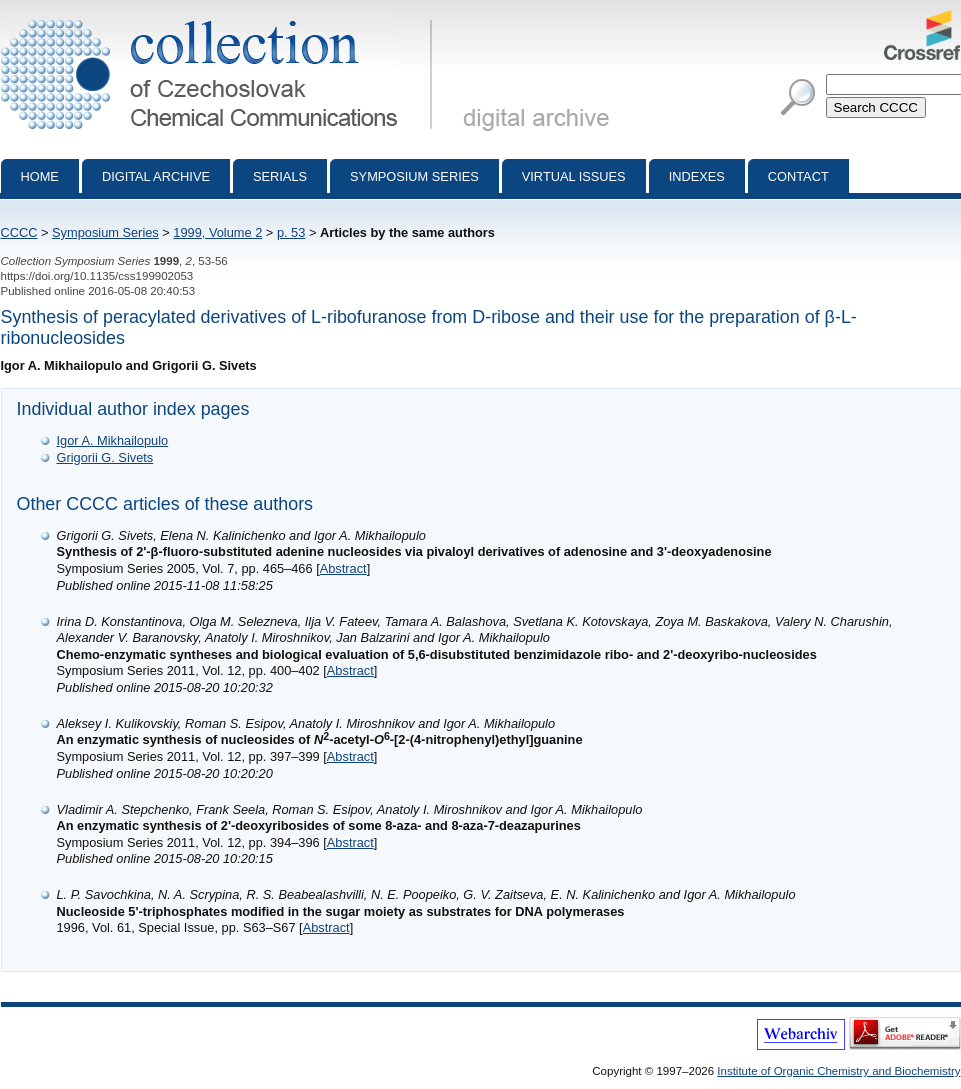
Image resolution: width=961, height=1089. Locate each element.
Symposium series (414, 176)
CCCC (19, 232)
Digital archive (156, 176)
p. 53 (291, 232)
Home (40, 176)
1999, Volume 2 (217, 232)
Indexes (697, 176)
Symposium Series (105, 232)
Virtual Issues (574, 176)
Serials (280, 176)
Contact (798, 176)
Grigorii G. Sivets (105, 457)
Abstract (343, 568)
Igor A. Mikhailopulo (113, 440)
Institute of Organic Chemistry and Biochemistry (838, 1071)
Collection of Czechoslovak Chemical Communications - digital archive (220, 18)
